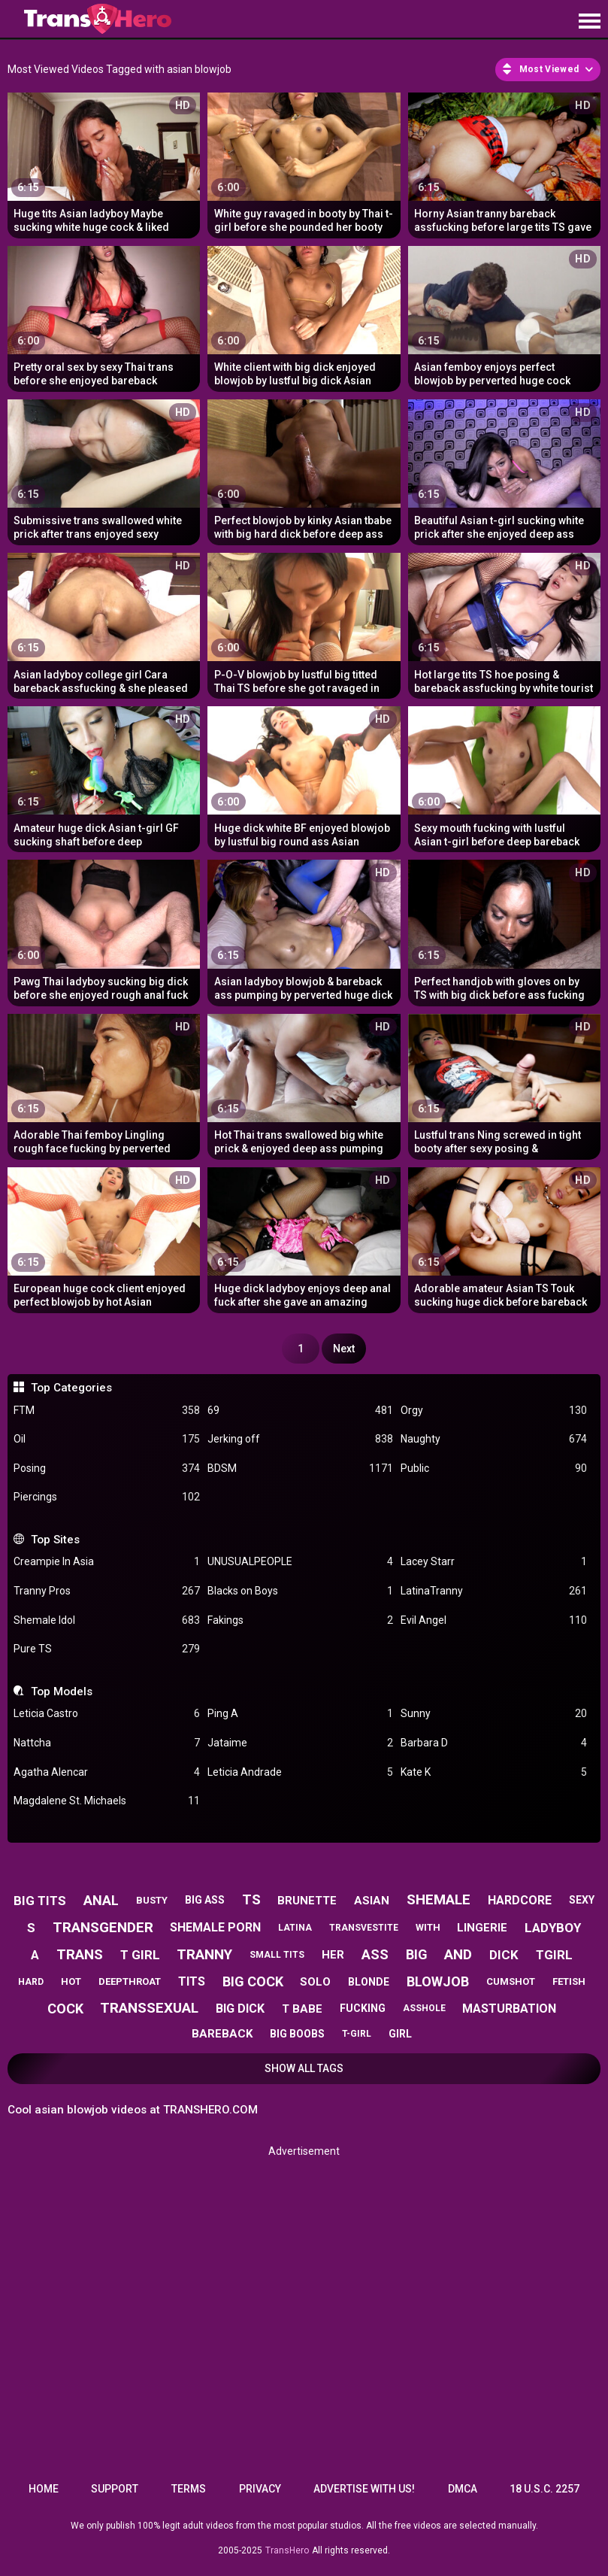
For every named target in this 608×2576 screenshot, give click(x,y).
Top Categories (71, 1387)
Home (44, 2489)
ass (375, 1954)
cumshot (510, 1981)
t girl (140, 1954)
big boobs (297, 2034)
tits (191, 1981)
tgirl (554, 1954)
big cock (252, 1981)
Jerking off (300, 1439)
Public (493, 1468)
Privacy (260, 2489)
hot (71, 1981)
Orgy (493, 1410)
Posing (106, 1468)
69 (300, 1410)
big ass (205, 1900)
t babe (302, 2009)
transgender (103, 1927)
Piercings (106, 1497)
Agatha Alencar (106, 1772)
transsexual (149, 2007)
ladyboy (553, 1927)
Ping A (300, 1713)
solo (315, 1982)
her (333, 1955)
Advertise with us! (364, 2489)
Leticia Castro (106, 1713)
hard (31, 1982)
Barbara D (493, 1743)
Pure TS (106, 1649)
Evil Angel (493, 1620)
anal (101, 1900)
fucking (363, 2008)
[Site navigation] (589, 22)
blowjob (438, 1981)
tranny (204, 1954)
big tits (40, 1900)
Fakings (300, 1620)
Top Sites (55, 1539)
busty (152, 1900)
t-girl (356, 2033)
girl (400, 2034)
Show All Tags (304, 2068)
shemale (438, 1899)
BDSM (300, 1468)
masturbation (509, 2008)
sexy (581, 1900)
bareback (222, 2033)
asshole (424, 2008)
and (458, 1954)
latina (295, 1927)
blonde (368, 1982)
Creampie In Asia (106, 1561)
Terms (188, 2489)
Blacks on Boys (300, 1591)
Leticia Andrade (300, 1772)
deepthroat (129, 1981)
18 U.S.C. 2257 (544, 2489)
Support (114, 2489)
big (417, 1954)
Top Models (61, 1691)
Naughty (493, 1439)
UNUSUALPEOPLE (300, 1561)
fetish (568, 1981)
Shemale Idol (106, 1620)
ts (251, 1899)
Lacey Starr (493, 1561)
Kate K (493, 1772)
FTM (106, 1410)
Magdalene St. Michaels (106, 1801)
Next (344, 1349)
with (428, 1927)
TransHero (287, 2550)
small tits (277, 1954)
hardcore (520, 1900)
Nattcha (106, 1743)
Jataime (300, 1743)
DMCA (462, 2489)
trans (79, 1954)
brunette (307, 1900)
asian (371, 1900)
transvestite (363, 1927)
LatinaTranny (493, 1591)
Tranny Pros (106, 1591)
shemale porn (215, 1927)
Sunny (493, 1713)
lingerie (482, 1927)
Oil (106, 1439)
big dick (240, 2008)
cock (65, 2008)
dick (504, 1954)
